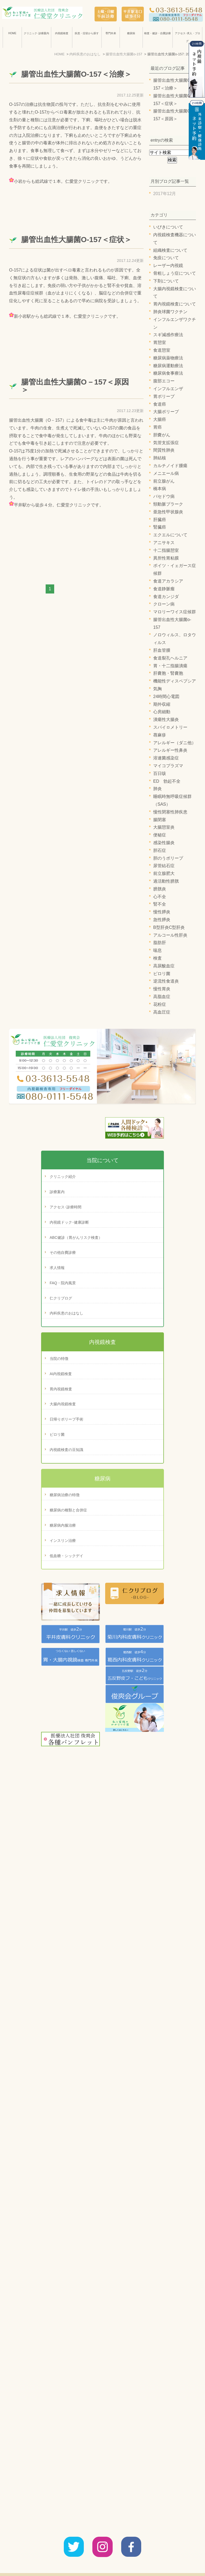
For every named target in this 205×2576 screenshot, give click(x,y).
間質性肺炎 (164, 450)
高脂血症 (161, 996)
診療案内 (57, 1192)
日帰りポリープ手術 (66, 1419)
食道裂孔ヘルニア (170, 658)
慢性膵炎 (161, 912)
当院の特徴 (59, 1358)
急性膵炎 (161, 919)
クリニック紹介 (63, 1176)
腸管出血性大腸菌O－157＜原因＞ (75, 386)
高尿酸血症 (164, 966)
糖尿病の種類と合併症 (68, 1510)
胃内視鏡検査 (61, 1389)
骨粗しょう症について (174, 273)
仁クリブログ (61, 1298)
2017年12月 (164, 193)
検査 (157, 958)
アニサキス (164, 542)
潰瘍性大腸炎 (166, 719)
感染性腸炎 (164, 842)
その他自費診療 (63, 1252)
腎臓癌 (159, 527)
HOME (12, 33)
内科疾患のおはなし (66, 1313)
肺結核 (159, 458)
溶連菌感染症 (166, 758)
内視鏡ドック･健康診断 (69, 1222)
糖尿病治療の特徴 (65, 1495)
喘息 (157, 950)
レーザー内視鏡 (168, 265)
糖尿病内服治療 (63, 1525)
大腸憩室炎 (164, 827)
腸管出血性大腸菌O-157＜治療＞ (76, 74)
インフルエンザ (168, 388)
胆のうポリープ (168, 858)
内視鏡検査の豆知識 (66, 1450)
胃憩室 (159, 342)
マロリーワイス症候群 (174, 612)
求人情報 (57, 1268)
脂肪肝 (159, 942)
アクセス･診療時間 (65, 1207)
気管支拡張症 (166, 442)
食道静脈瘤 (164, 589)
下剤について (166, 281)
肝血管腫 (161, 650)
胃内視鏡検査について (174, 304)
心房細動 (161, 711)
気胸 (157, 688)
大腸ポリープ (166, 411)
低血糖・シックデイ (66, 1556)
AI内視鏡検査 (61, 1374)
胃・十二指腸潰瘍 (170, 666)
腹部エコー (164, 381)
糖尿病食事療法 (168, 373)
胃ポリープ (164, 396)
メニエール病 (166, 473)
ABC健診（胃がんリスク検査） (76, 1237)
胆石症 (159, 850)
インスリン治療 (63, 1540)
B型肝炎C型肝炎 (169, 927)
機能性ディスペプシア (174, 681)
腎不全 (159, 904)
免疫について (166, 257)
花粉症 (159, 1004)
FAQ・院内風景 (63, 1283)
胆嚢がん (161, 435)
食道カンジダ (166, 596)
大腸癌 (159, 419)
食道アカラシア (168, 581)
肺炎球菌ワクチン (170, 311)
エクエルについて (170, 535)
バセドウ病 (164, 496)
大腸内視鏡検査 (63, 1404)
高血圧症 (161, 1012)
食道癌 (159, 404)
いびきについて (168, 227)
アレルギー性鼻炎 (170, 750)
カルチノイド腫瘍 (170, 465)
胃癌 (157, 427)
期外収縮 (161, 704)
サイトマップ (168, 2560)
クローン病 (164, 604)
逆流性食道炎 (166, 981)
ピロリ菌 (161, 973)
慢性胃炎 (161, 989)
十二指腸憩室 (166, 550)
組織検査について (170, 250)
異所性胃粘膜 (166, 558)
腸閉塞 (159, 819)
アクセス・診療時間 (105, 2560)
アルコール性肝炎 (170, 935)
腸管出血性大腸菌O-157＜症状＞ (76, 239)
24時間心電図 (166, 696)
